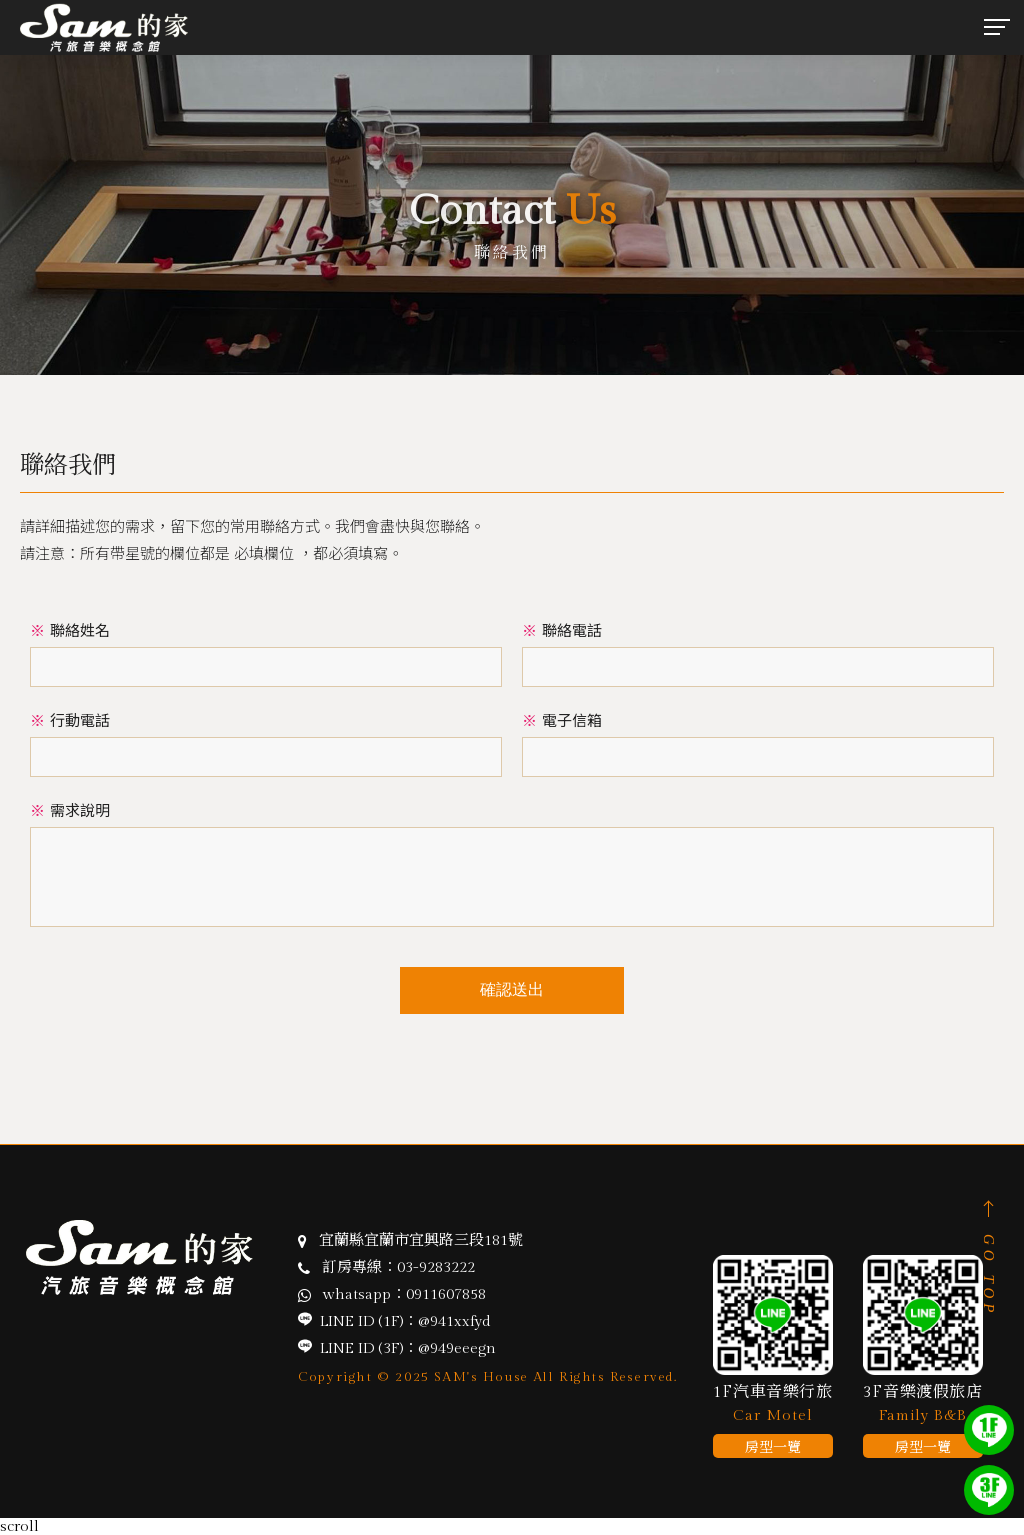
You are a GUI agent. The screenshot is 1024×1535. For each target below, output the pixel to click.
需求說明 (70, 810)
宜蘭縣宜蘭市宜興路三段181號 (421, 1240)
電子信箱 (562, 720)
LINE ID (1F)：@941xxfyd (405, 1321)
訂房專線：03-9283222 (398, 1267)
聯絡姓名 (70, 630)
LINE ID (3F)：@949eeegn (408, 1348)
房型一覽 (773, 1448)
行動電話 (70, 720)
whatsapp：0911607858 (404, 1294)
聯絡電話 (562, 630)
